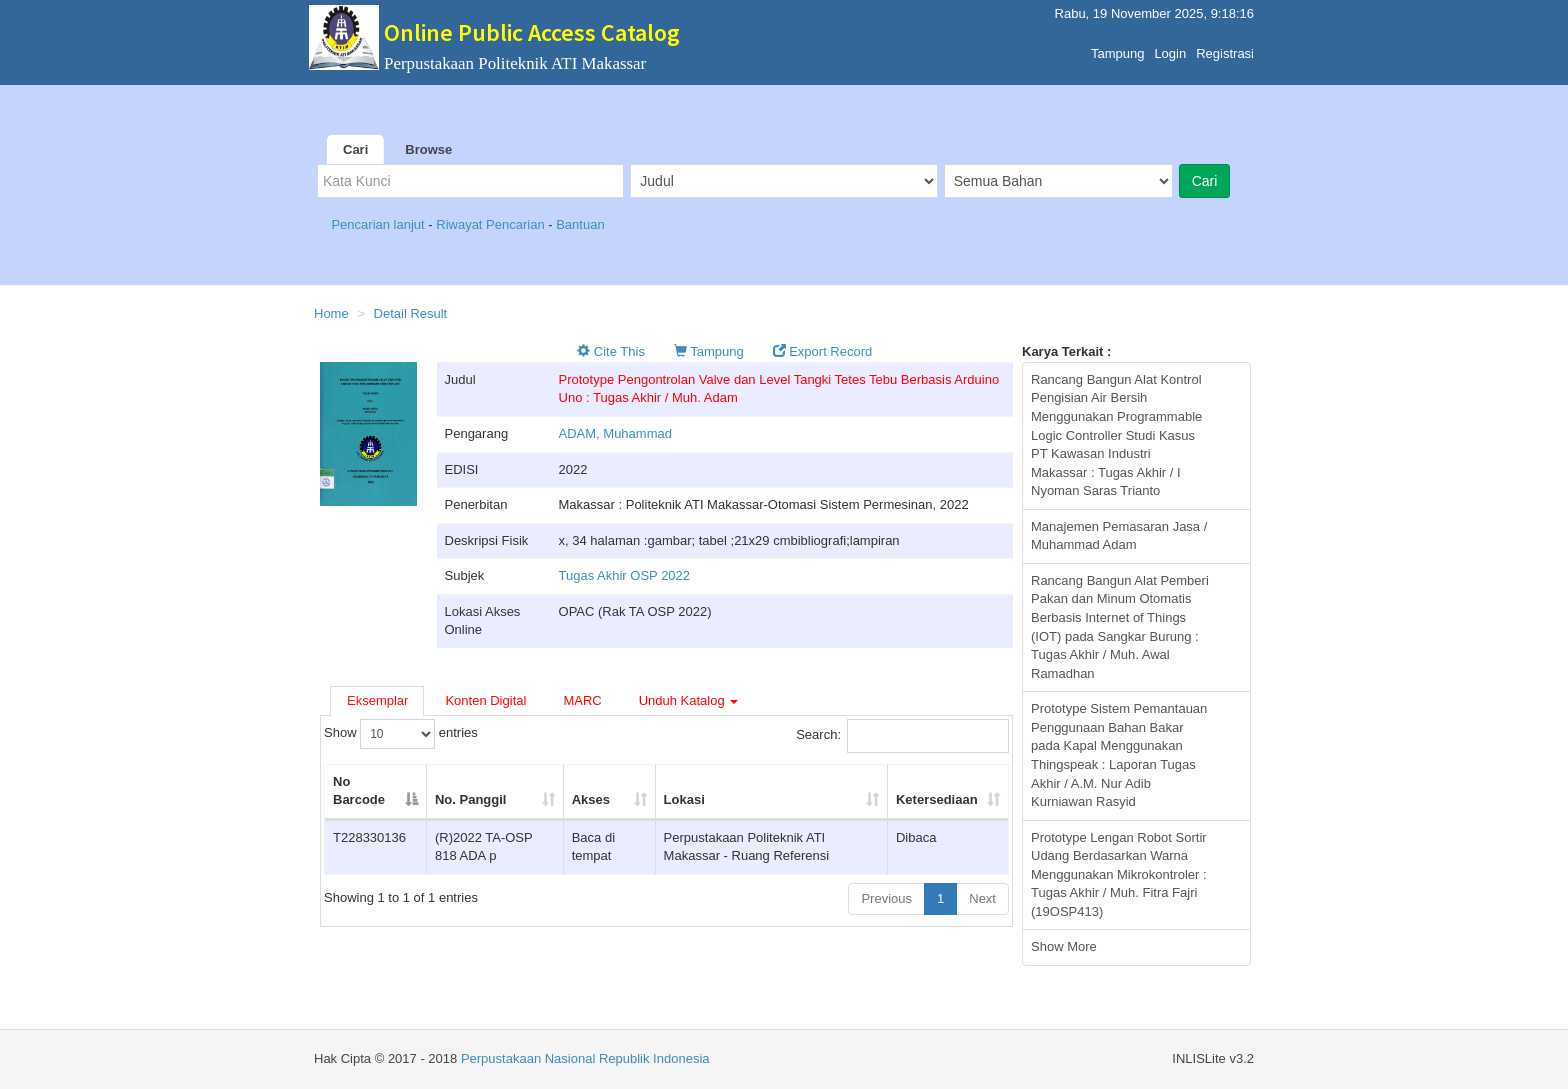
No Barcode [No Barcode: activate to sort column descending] (359, 791)
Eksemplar (377, 700)
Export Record (823, 351)
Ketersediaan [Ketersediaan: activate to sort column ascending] (937, 799)
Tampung (1117, 48)
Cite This (611, 351)
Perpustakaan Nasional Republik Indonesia (585, 1058)
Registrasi (1225, 48)
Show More (1064, 946)
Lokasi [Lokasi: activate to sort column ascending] (684, 799)
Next (982, 898)
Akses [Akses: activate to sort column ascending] (591, 799)
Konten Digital (485, 700)
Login (1170, 48)
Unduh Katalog (689, 700)
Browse (428, 149)
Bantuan (580, 224)
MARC (582, 700)
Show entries (401, 734)
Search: (902, 736)
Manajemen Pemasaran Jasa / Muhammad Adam (1119, 536)
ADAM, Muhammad (615, 433)
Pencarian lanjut (379, 224)
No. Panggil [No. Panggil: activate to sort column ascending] (471, 799)
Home (331, 313)
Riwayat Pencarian (492, 224)
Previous (886, 898)
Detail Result (411, 313)
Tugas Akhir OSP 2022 (625, 575)
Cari (355, 149)
